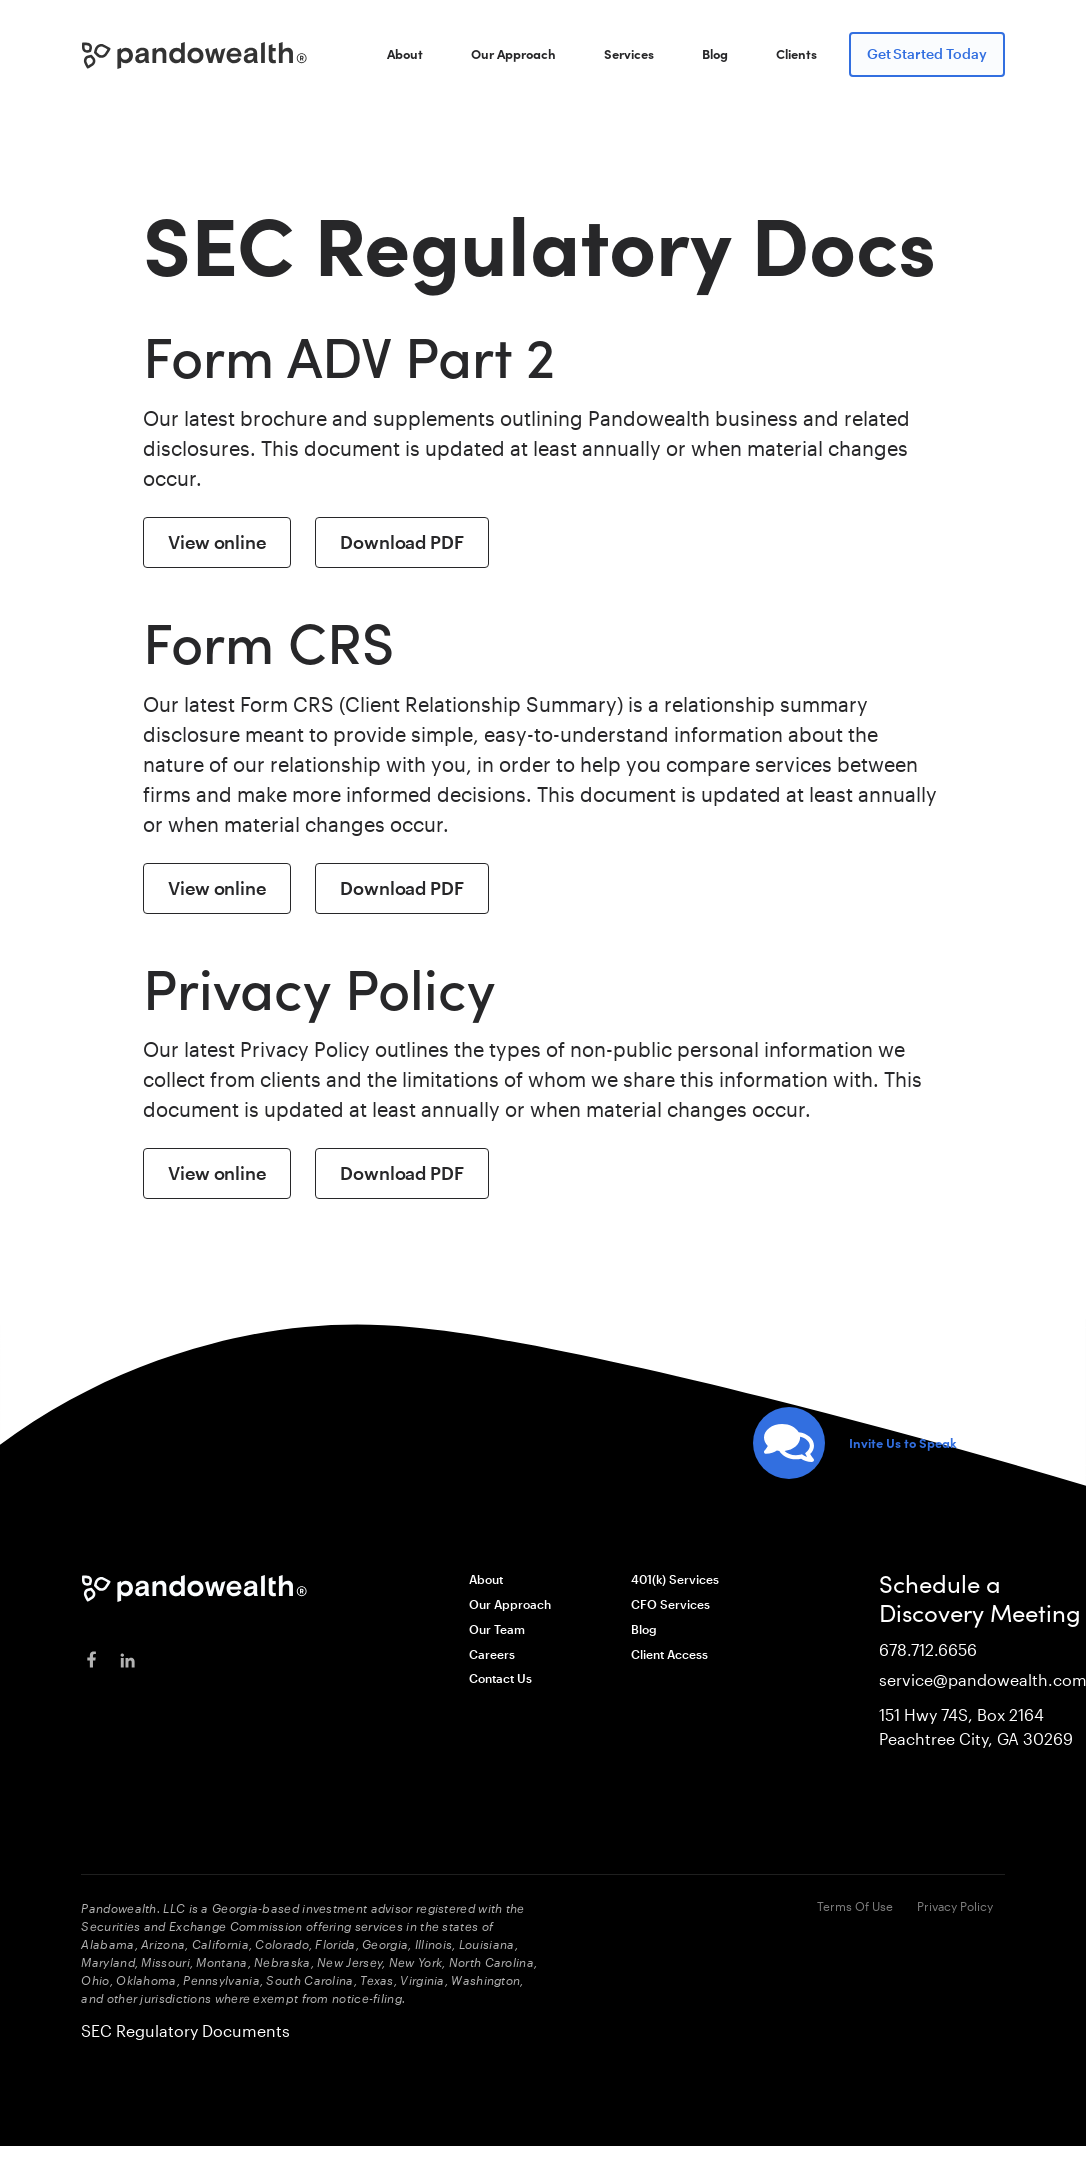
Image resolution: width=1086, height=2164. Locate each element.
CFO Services (670, 1604)
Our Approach (513, 53)
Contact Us (500, 1678)
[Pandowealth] (195, 1588)
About (405, 53)
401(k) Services (675, 1579)
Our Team (497, 1629)
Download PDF (402, 542)
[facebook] (91, 1661)
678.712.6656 (928, 1649)
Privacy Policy (955, 1906)
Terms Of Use (855, 1906)
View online (217, 542)
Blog (715, 53)
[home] (195, 55)
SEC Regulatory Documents (185, 2030)
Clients (796, 53)
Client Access (669, 1654)
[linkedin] (127, 1661)
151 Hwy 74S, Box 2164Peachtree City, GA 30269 (976, 1726)
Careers (492, 1654)
